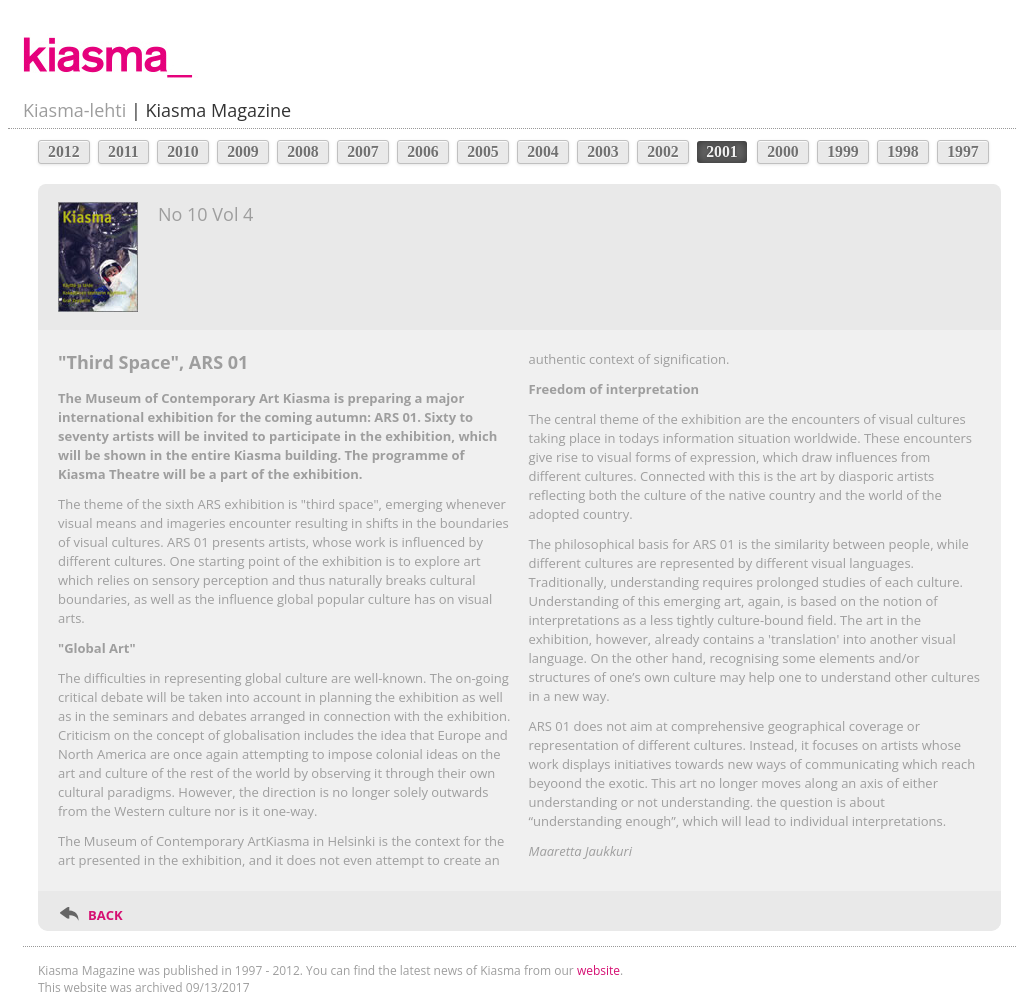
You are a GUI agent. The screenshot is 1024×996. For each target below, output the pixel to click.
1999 (843, 151)
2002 (663, 151)
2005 (483, 151)
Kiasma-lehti (74, 110)
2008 (303, 151)
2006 (423, 151)
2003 (603, 151)
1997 (963, 151)
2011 (123, 151)
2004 (543, 151)
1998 (903, 151)
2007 (363, 151)
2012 (64, 151)
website (598, 970)
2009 (243, 151)
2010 (183, 151)
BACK (105, 915)
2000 (783, 151)
